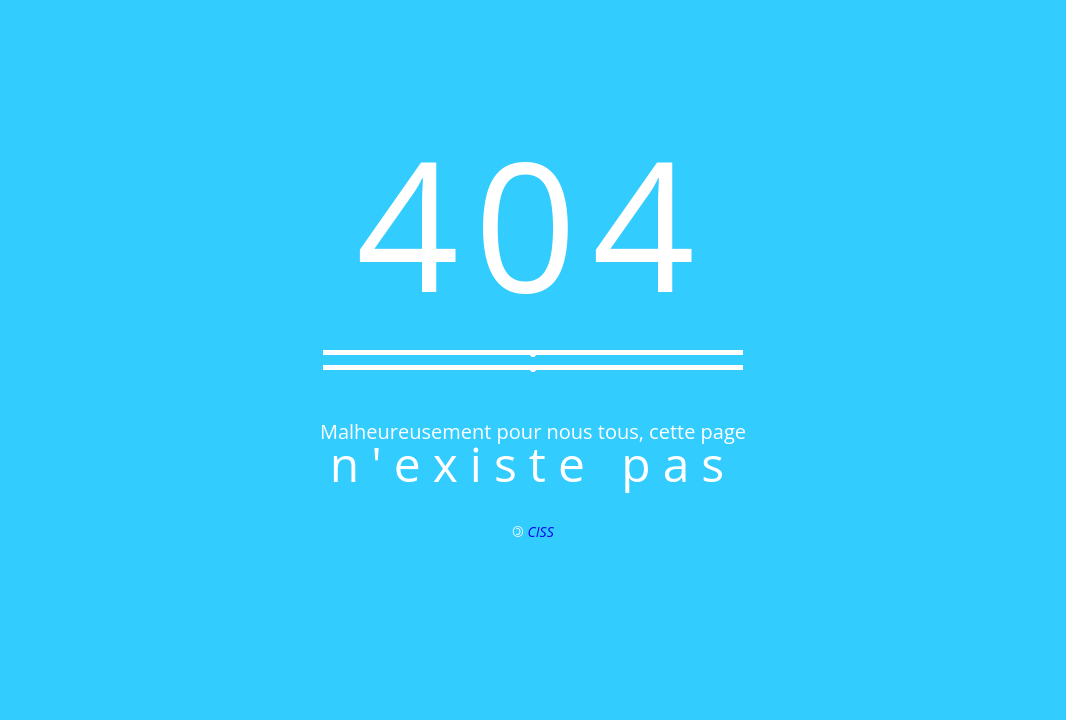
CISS (541, 531)
